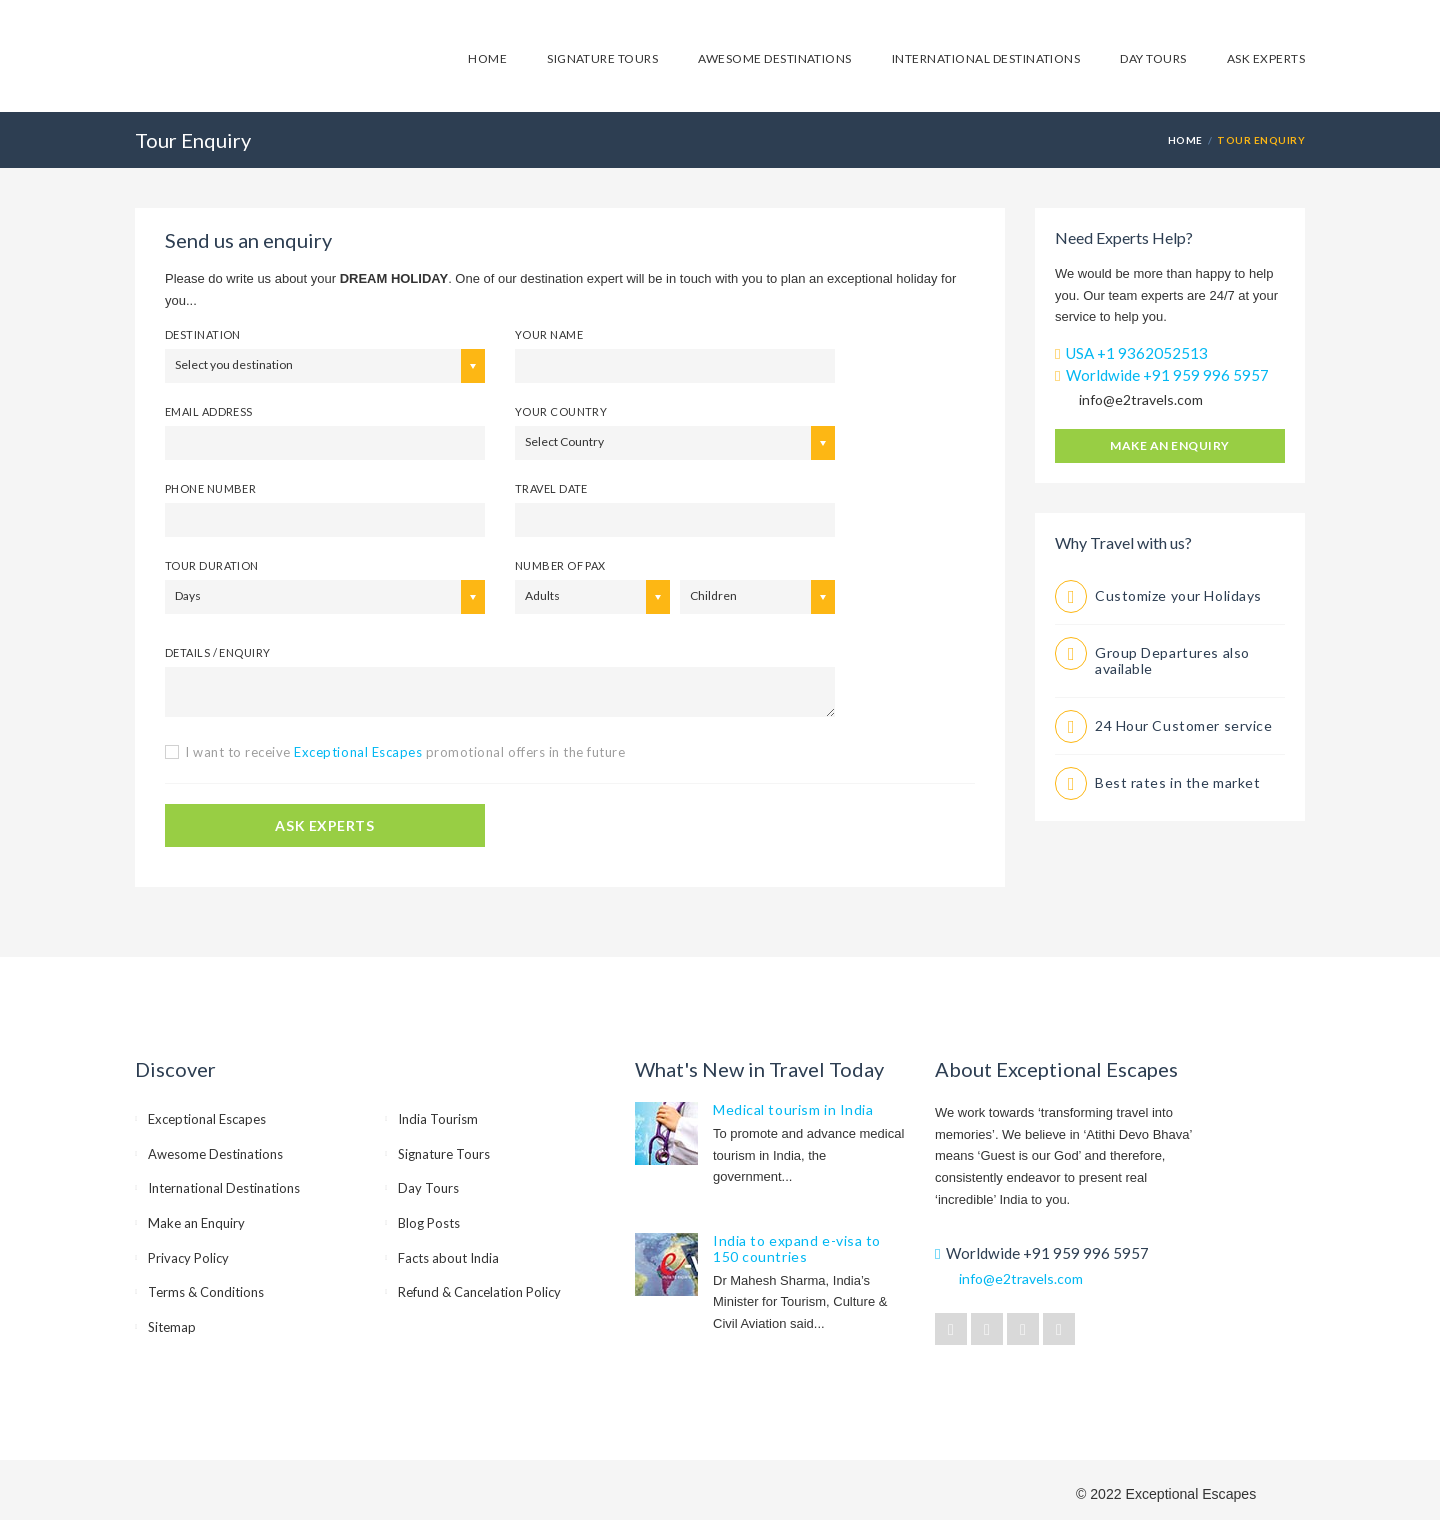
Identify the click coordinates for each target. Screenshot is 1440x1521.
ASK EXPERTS (324, 825)
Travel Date (551, 488)
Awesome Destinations (775, 58)
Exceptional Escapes (207, 1119)
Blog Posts (429, 1223)
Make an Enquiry (1169, 445)
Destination (203, 334)
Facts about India (448, 1258)
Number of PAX (560, 565)
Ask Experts (1266, 58)
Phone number (210, 488)
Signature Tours (602, 58)
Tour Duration (212, 565)
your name (549, 334)
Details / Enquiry (217, 652)
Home (487, 58)
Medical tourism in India (793, 1109)
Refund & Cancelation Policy (479, 1292)
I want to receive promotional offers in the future (405, 752)
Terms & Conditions (206, 1292)
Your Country (561, 411)
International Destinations (986, 58)
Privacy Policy (188, 1258)
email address (209, 411)
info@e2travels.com (1141, 399)
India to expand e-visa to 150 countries (797, 1248)
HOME (1185, 140)
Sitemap (172, 1327)
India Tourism (438, 1119)
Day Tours (1153, 58)
